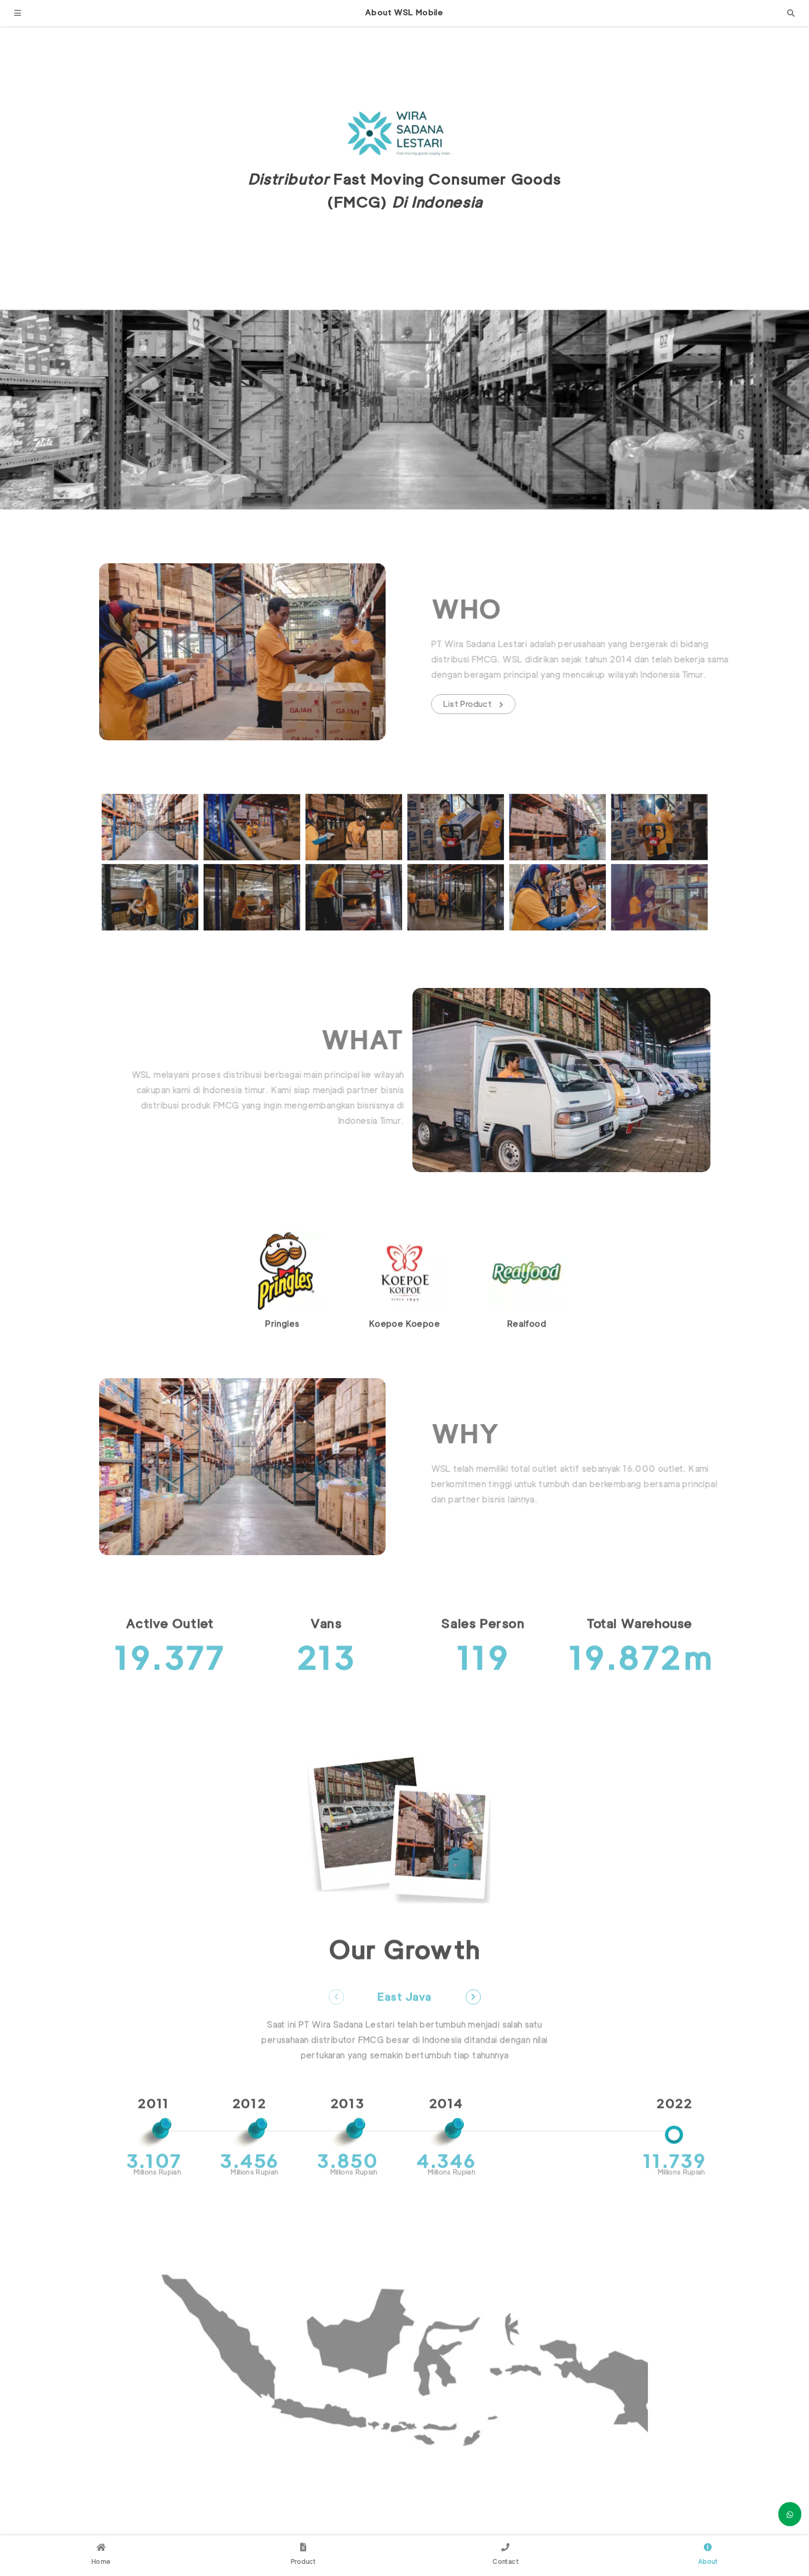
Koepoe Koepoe (404, 1357)
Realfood (526, 1357)
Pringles (282, 1357)
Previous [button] (336, 2030)
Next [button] (473, 2030)
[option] (282, 1314)
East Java (404, 2030)
